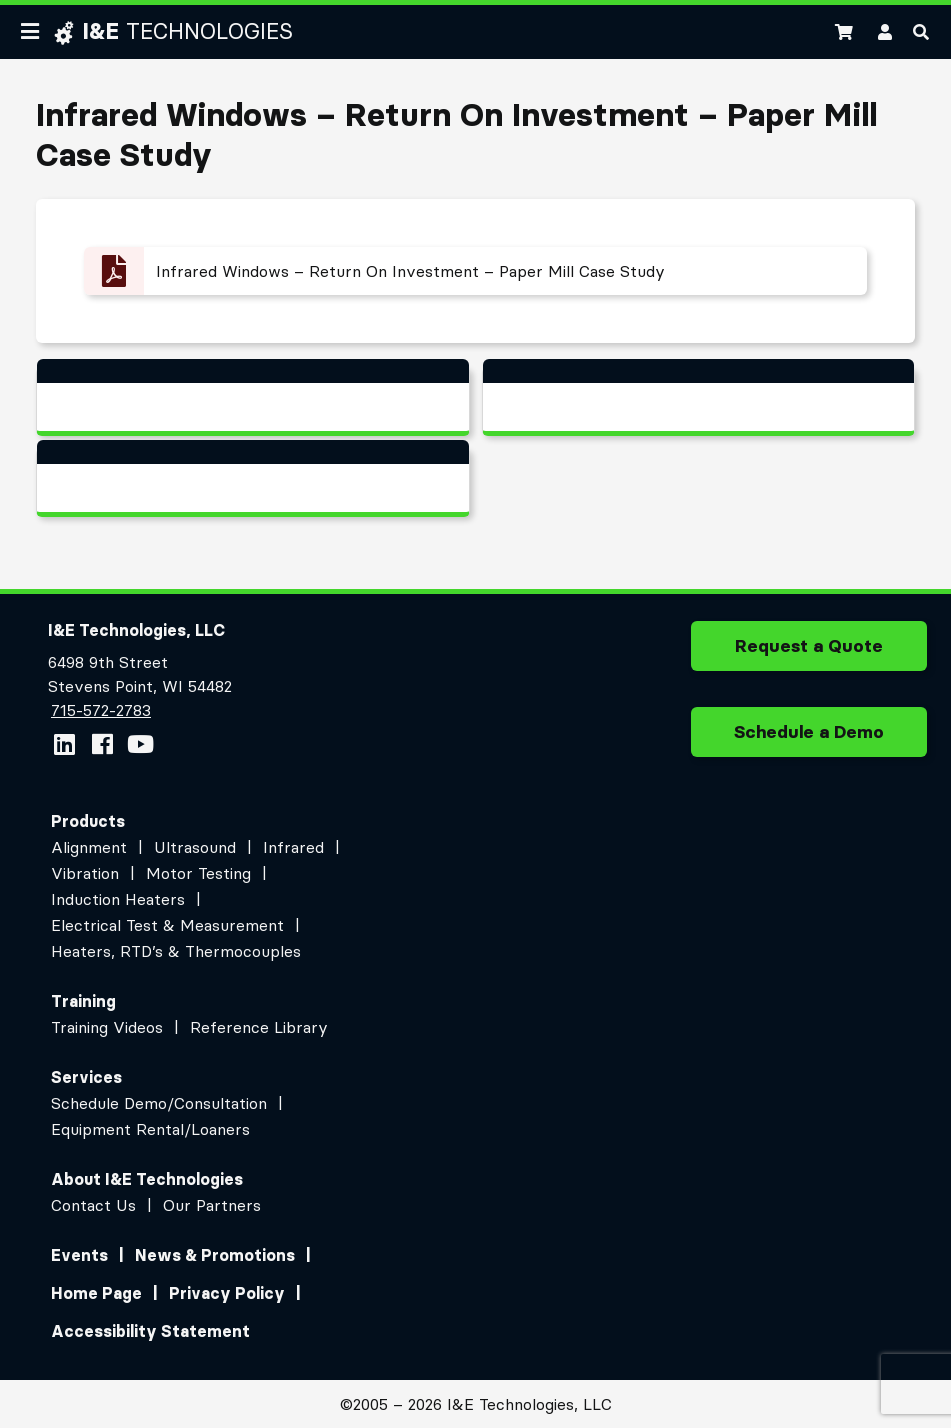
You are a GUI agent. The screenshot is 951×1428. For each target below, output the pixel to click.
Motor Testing (198, 873)
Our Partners (212, 1205)
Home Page (96, 1293)
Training (83, 1001)
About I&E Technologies (147, 1179)
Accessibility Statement (150, 1331)
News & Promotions (215, 1255)
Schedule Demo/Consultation (159, 1103)
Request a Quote (809, 653)
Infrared (293, 847)
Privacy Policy (227, 1293)
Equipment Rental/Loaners (150, 1129)
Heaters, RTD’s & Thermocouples (176, 951)
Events (79, 1255)
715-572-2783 (100, 710)
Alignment (89, 847)
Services (86, 1077)
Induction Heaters (118, 899)
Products (88, 821)
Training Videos (107, 1027)
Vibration (85, 873)
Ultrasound (195, 847)
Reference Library (259, 1027)
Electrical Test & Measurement (167, 925)
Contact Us (93, 1205)
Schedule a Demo (809, 739)
